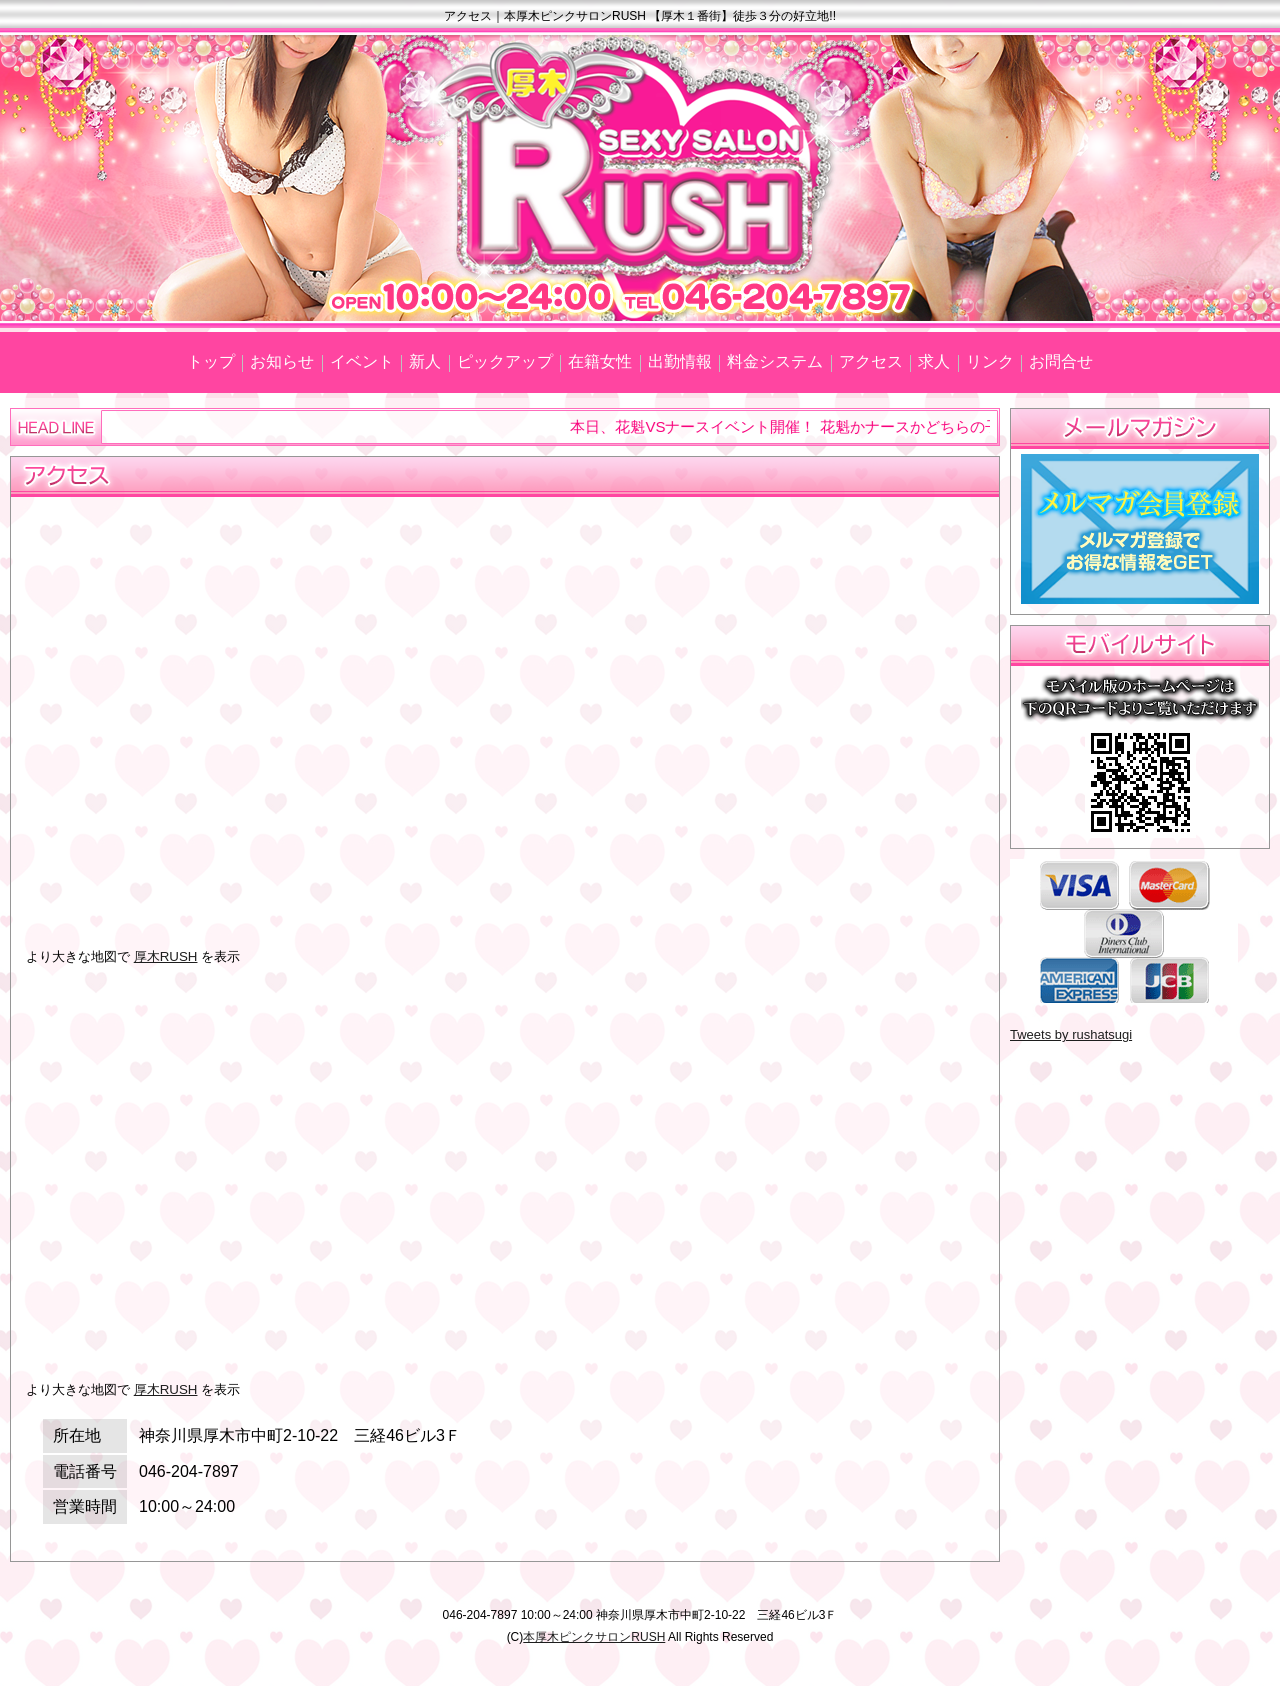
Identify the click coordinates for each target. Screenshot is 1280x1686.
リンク (990, 361)
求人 (934, 361)
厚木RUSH (166, 956)
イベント (362, 361)
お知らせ (282, 361)
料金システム (775, 361)
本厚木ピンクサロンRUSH (594, 1637)
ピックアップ (505, 361)
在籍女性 (600, 361)
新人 (425, 361)
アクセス (871, 361)
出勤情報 (680, 361)
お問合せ (1061, 361)
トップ (211, 361)
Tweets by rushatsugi (1071, 1034)
